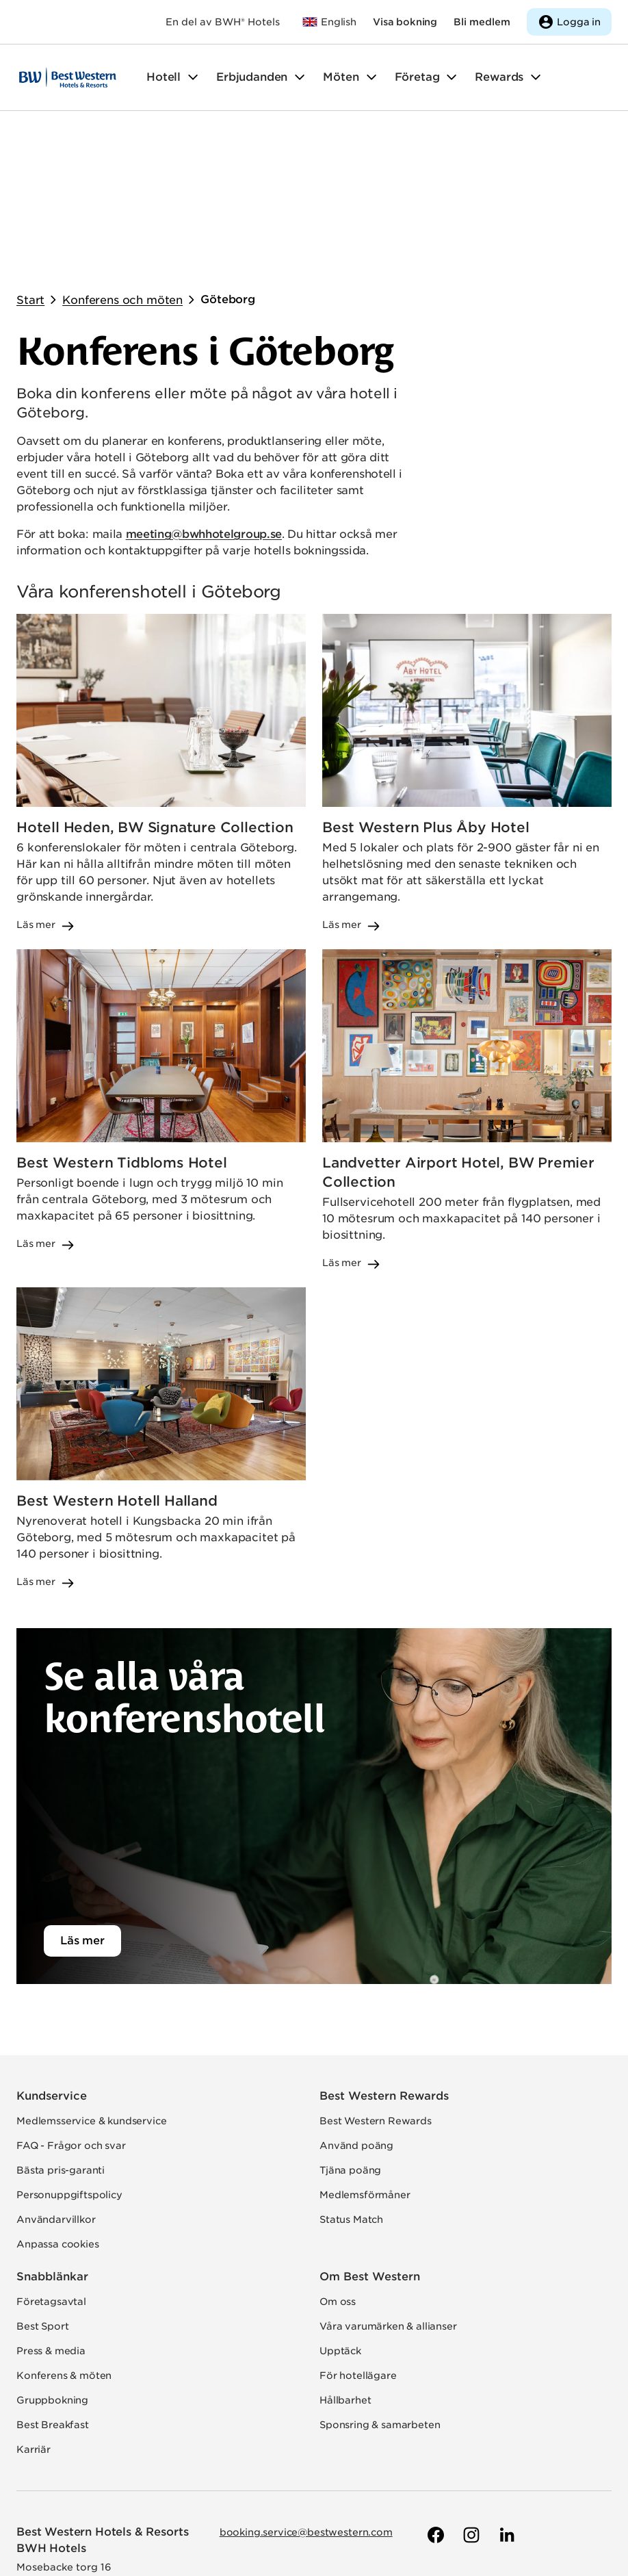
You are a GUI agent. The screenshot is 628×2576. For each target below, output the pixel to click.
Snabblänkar (52, 2139)
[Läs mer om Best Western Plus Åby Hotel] (467, 636)
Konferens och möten (122, 163)
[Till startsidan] (67, 77)
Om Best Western (369, 2139)
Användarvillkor (56, 2082)
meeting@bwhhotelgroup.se (204, 397)
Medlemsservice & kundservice (91, 1984)
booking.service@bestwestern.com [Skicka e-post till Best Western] (306, 2395)
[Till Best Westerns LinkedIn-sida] (505, 2398)
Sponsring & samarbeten (379, 2287)
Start (30, 163)
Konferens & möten (64, 2238)
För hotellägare (358, 2238)
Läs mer (82, 1803)
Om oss (337, 2164)
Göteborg (227, 162)
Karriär (33, 2312)
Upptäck (340, 2213)
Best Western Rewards (384, 1959)
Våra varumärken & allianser (388, 2189)
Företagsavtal (51, 2164)
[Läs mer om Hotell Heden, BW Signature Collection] (161, 636)
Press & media (51, 2213)
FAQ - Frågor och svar (71, 2008)
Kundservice (51, 1959)
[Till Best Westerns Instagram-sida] (470, 2398)
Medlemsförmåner (364, 2057)
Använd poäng (356, 2008)
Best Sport (42, 2189)
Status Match (351, 2082)
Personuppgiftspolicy (69, 2057)
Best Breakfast (52, 2287)
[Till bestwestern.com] (329, 22)
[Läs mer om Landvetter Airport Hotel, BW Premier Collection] (467, 973)
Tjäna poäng (350, 2033)
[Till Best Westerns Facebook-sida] (434, 2398)
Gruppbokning (52, 2263)
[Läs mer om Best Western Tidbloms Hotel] (161, 973)
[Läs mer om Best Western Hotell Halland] (161, 1301)
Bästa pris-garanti (60, 2033)
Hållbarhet (345, 2263)
